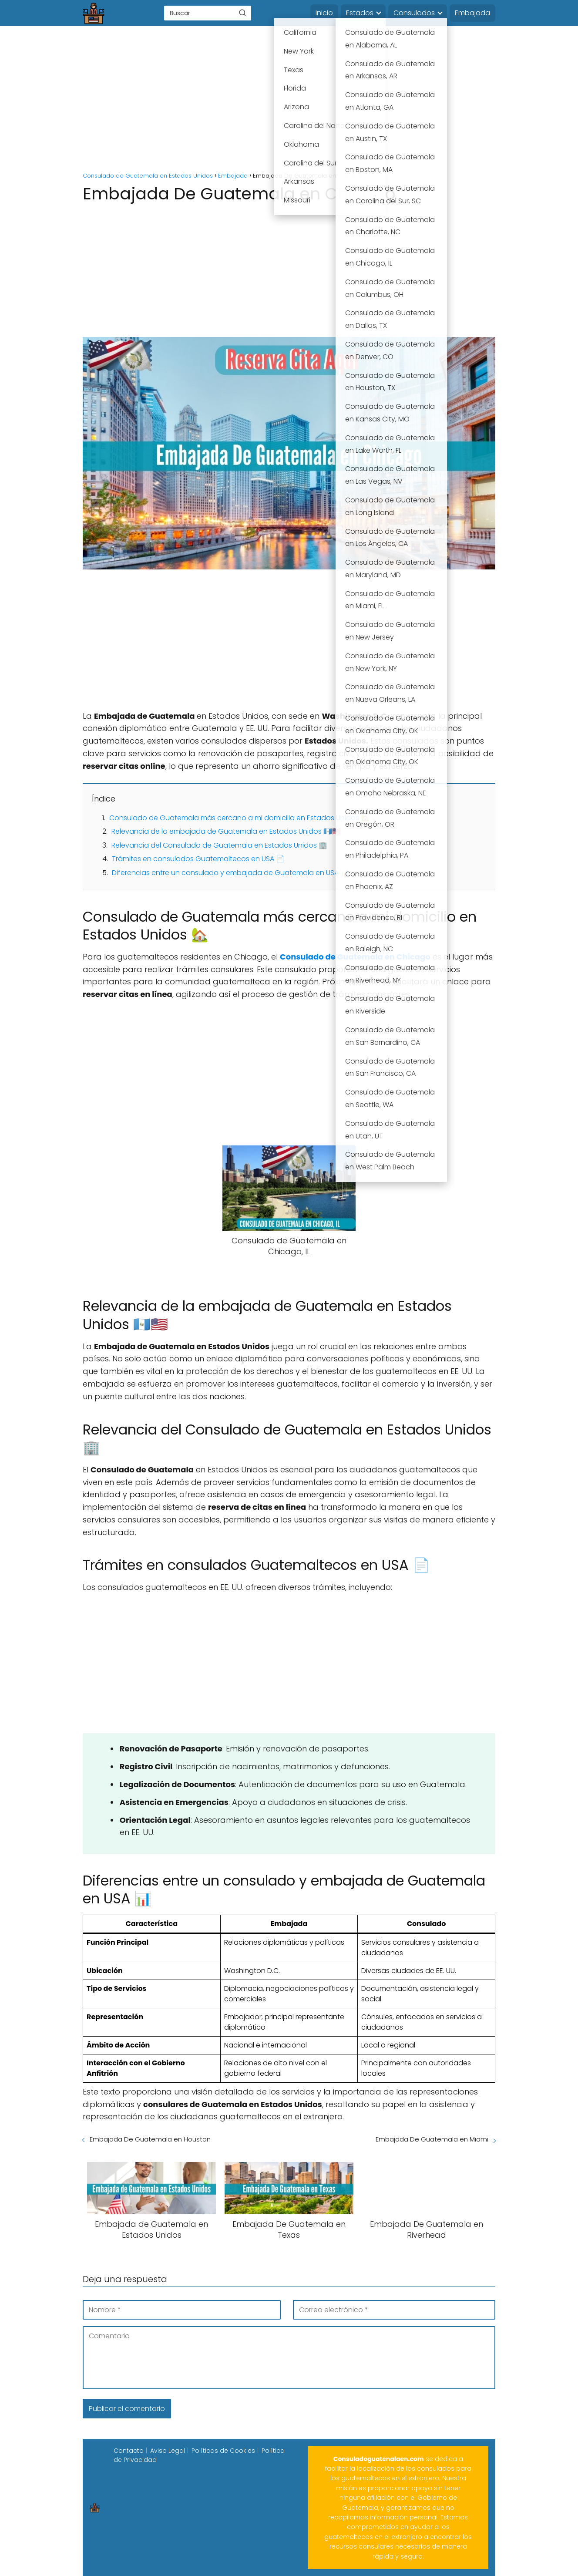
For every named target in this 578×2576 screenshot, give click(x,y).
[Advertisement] (289, 100)
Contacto (129, 2450)
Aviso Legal (167, 2450)
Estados (359, 13)
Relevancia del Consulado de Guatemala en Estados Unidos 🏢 (219, 845)
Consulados (414, 13)
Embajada (472, 13)
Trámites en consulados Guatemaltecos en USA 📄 (198, 859)
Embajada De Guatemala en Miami (432, 2139)
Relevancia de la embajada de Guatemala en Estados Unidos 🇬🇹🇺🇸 (226, 831)
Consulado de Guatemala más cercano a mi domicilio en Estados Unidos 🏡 (239, 818)
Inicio (324, 13)
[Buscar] (242, 13)
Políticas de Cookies (223, 2450)
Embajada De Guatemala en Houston (150, 2139)
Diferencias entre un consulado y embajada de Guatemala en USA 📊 (230, 873)
